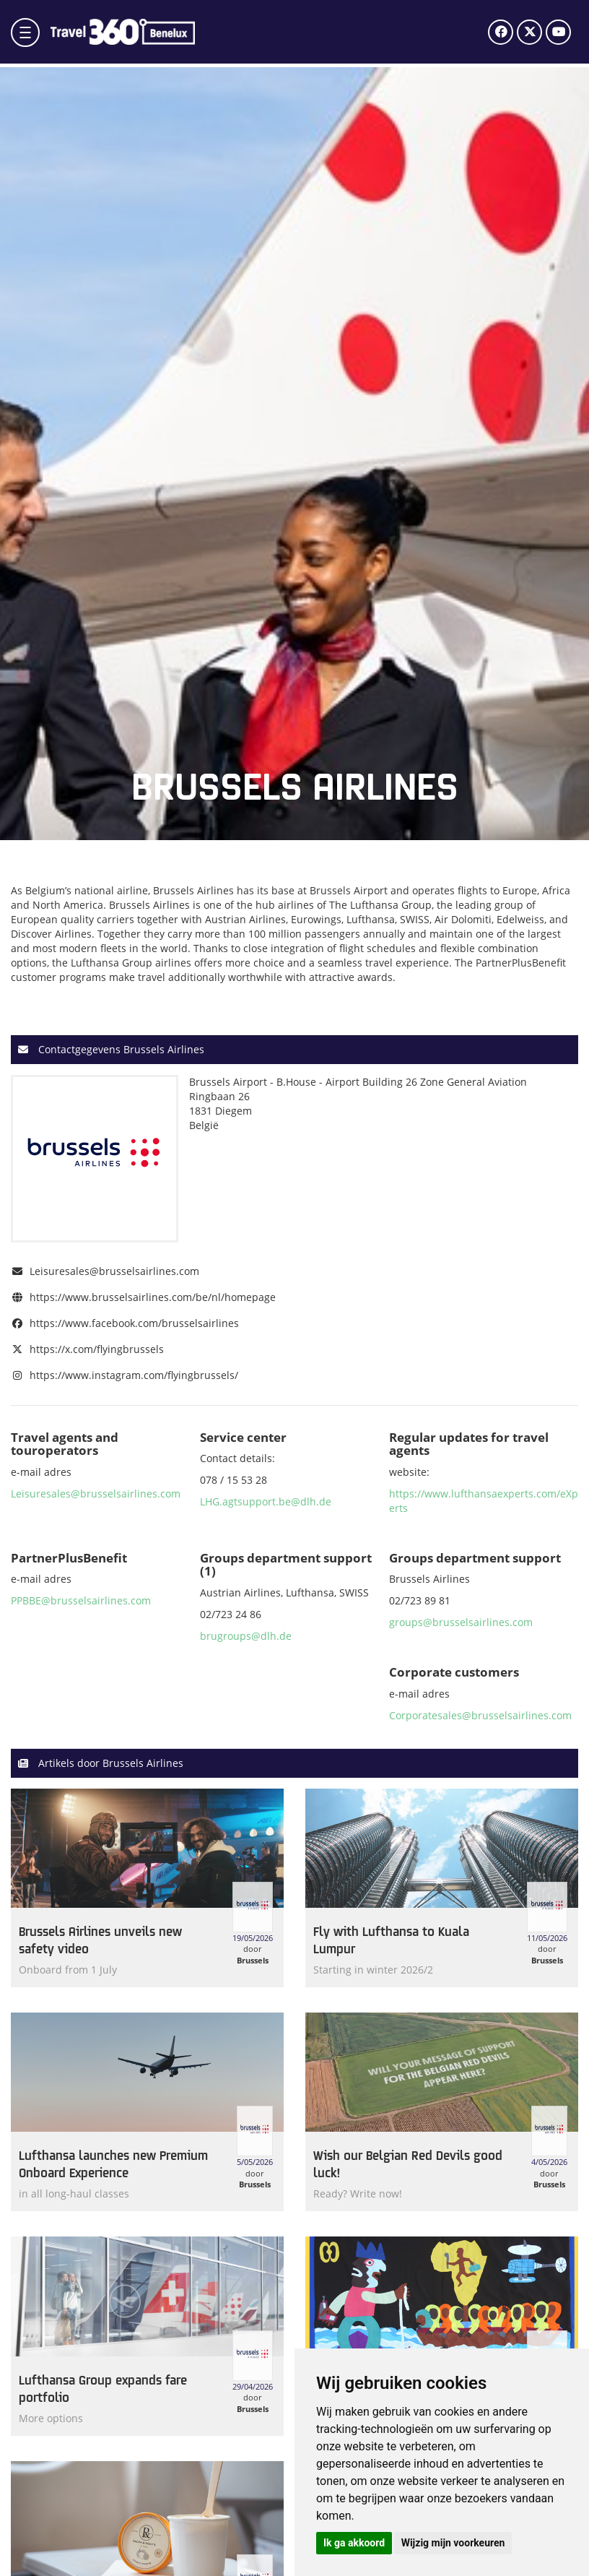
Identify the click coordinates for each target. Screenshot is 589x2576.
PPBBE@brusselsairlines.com (81, 1600)
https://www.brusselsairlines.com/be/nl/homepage (153, 1297)
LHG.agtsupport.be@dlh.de (265, 1501)
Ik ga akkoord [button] (354, 2543)
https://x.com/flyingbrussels (97, 1349)
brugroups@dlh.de (246, 1636)
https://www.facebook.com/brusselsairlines (134, 1323)
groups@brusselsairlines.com (461, 1622)
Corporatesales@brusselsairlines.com (480, 1715)
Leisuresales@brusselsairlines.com (114, 1271)
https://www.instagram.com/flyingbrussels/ (134, 1375)
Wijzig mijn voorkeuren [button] (453, 2543)
